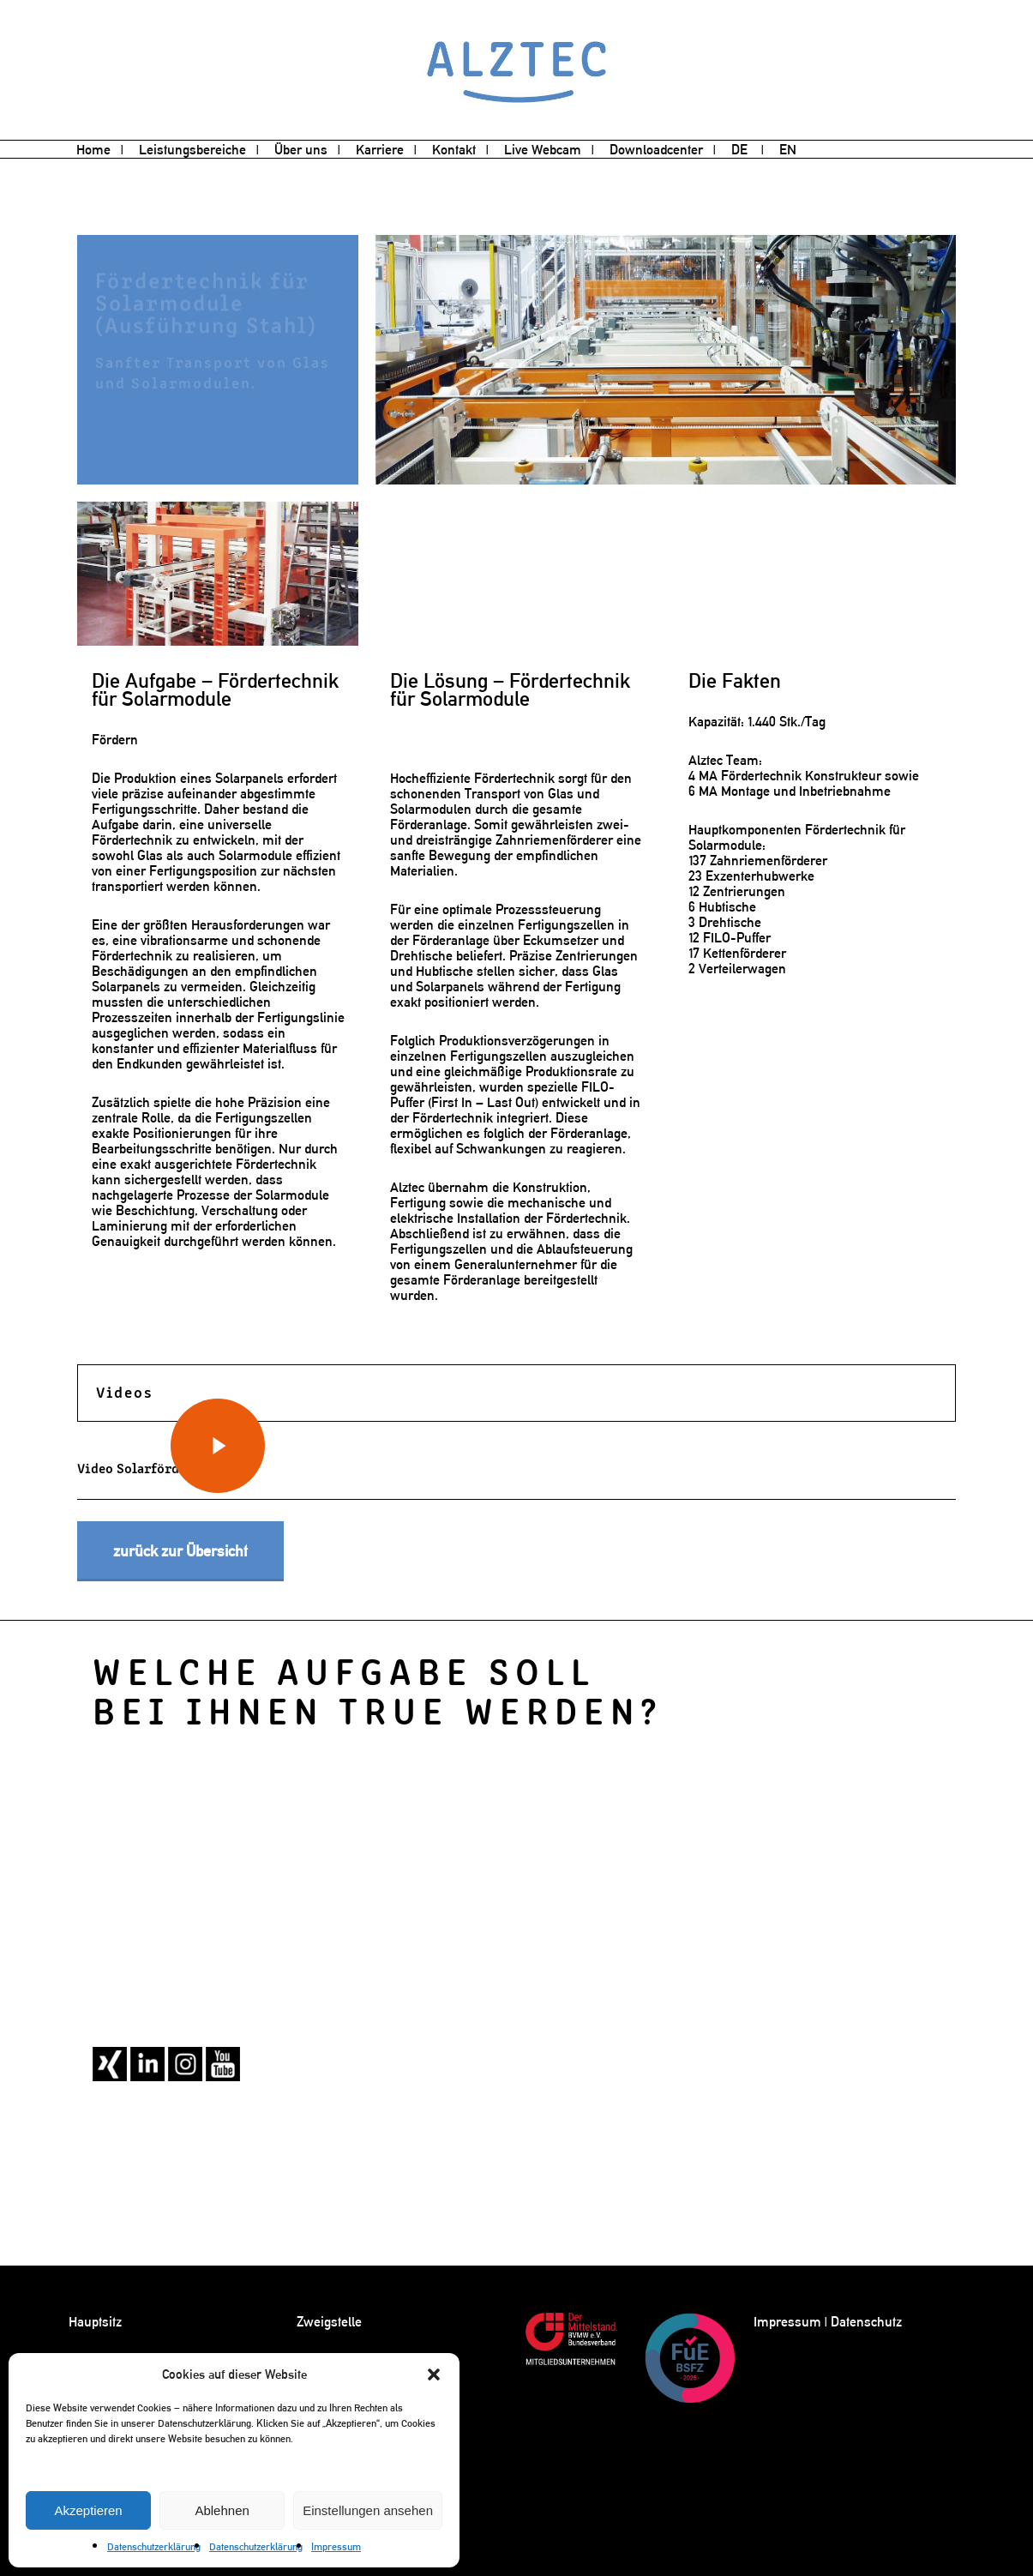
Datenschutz (866, 2322)
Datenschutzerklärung (154, 2547)
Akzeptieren (88, 2510)
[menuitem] (748, 150)
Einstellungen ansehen (368, 2510)
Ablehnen (222, 2510)
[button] (433, 2374)
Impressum (336, 2547)
